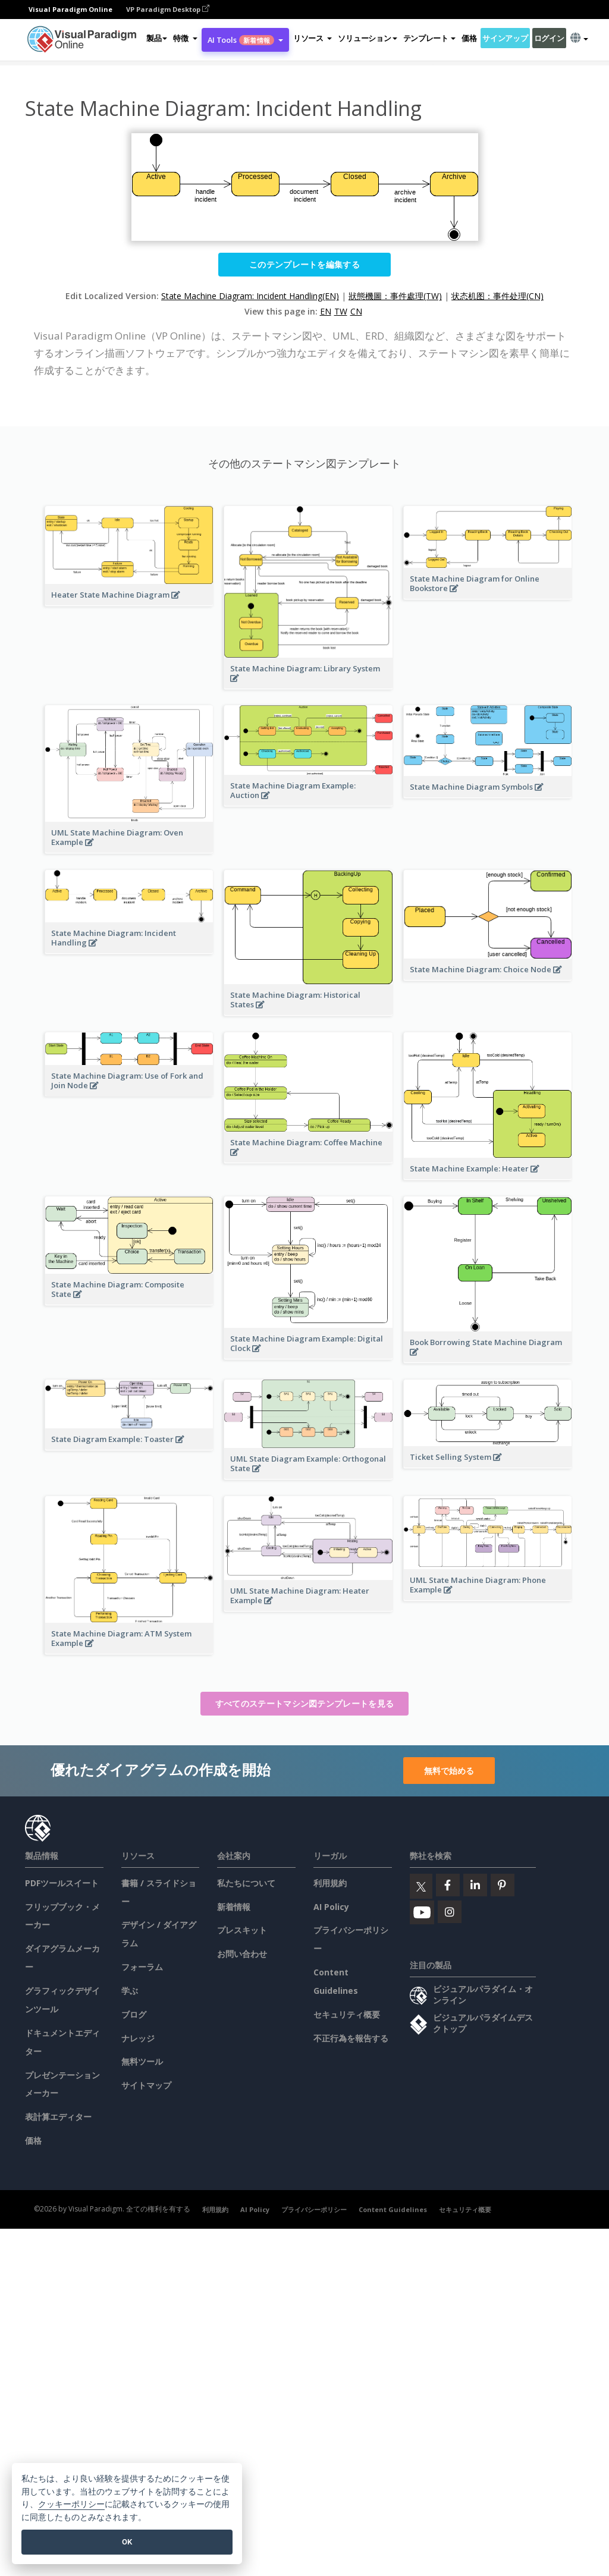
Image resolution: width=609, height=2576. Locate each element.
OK (127, 2541)
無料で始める (449, 1770)
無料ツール (142, 2061)
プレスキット (242, 1930)
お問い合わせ (242, 1953)
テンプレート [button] (429, 38)
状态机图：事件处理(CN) (497, 295)
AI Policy (331, 1906)
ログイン (549, 38)
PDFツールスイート (62, 1883)
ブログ (133, 2014)
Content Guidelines (393, 2209)
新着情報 (233, 1906)
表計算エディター (58, 2116)
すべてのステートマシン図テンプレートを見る (304, 1703)
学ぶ (129, 1990)
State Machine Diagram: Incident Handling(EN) (250, 295)
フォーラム (142, 1966)
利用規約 (330, 1883)
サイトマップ (146, 2085)
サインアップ (505, 38)
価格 (469, 38)
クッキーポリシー (71, 2504)
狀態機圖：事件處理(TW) (395, 295)
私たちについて (246, 1883)
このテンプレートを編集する (304, 264)
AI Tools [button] (245, 39)
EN (325, 311)
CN (356, 311)
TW (340, 311)
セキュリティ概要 (346, 2014)
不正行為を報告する (350, 2038)
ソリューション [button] (367, 38)
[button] (185, 38)
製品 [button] (156, 38)
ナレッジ (138, 2038)
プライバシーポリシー (314, 2209)
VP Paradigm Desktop (167, 9)
